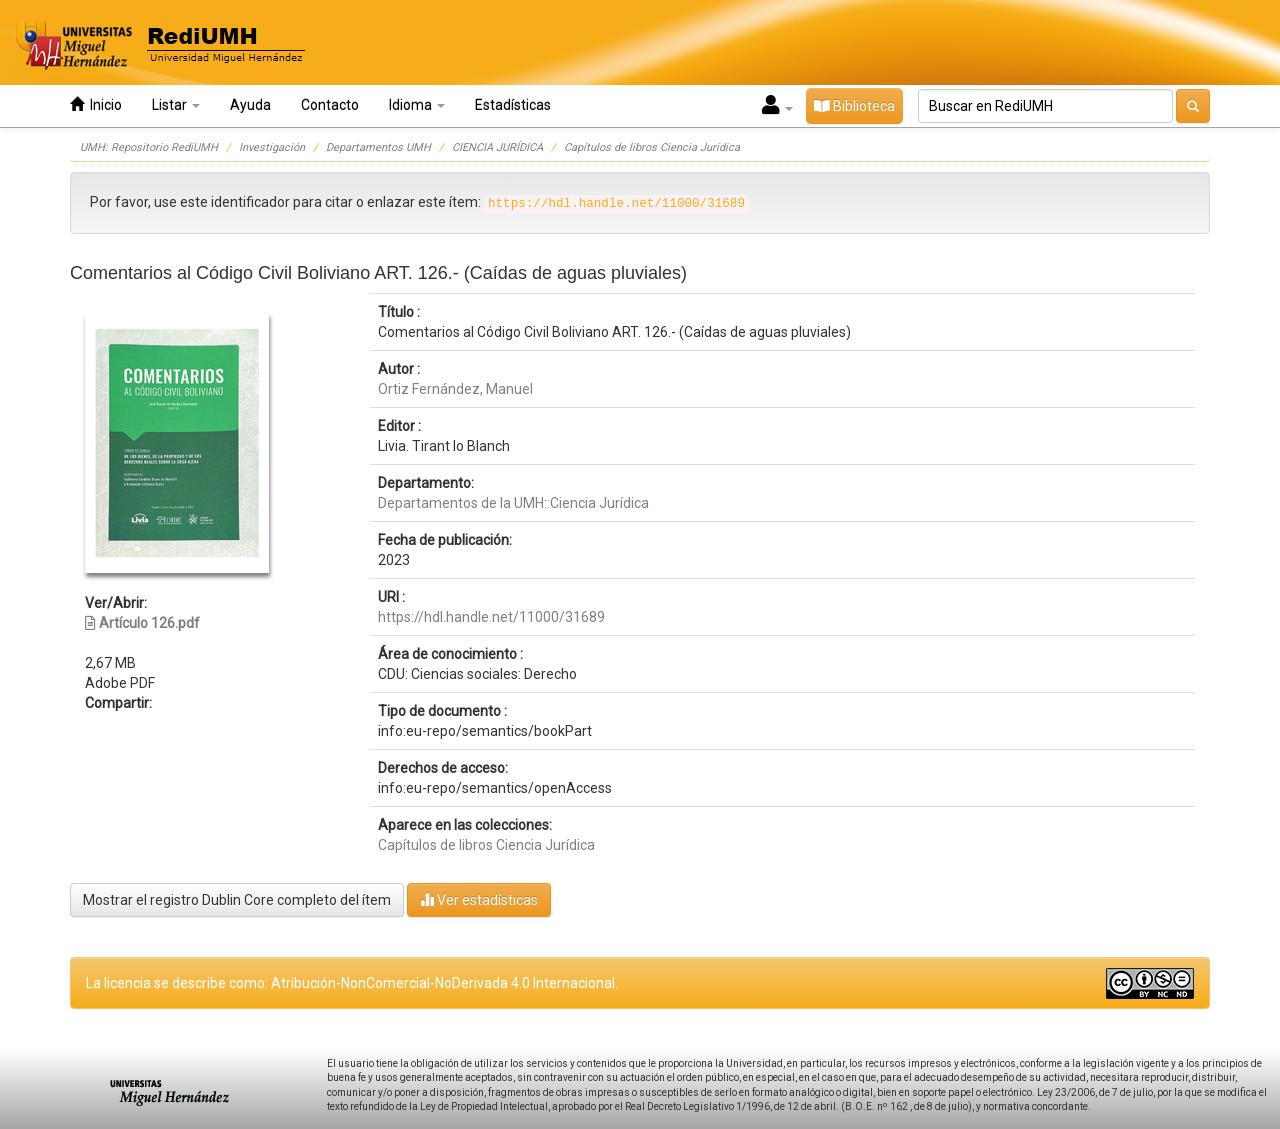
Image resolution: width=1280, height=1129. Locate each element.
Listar (176, 105)
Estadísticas (513, 105)
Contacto (330, 105)
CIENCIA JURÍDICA (497, 147)
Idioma (417, 105)
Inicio (96, 104)
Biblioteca (854, 106)
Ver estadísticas (479, 899)
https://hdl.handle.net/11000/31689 (491, 617)
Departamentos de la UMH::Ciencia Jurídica (513, 503)
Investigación (272, 147)
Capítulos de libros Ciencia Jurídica (652, 147)
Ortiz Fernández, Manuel (455, 389)
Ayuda (250, 105)
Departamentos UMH (378, 147)
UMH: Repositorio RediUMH (149, 147)
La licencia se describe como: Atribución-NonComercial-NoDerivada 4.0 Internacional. (352, 983)
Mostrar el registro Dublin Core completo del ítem (237, 900)
